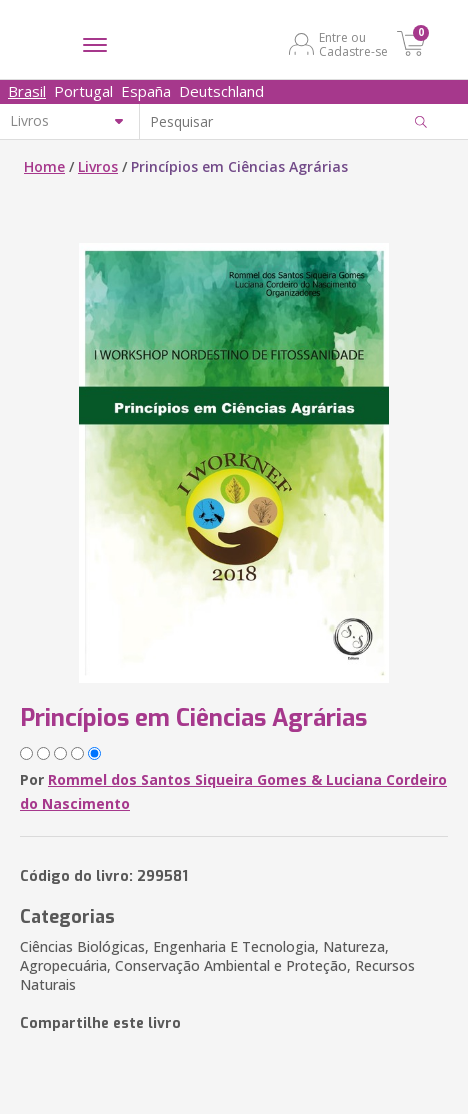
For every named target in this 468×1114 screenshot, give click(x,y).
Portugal (83, 91)
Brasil (27, 91)
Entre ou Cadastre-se (353, 44)
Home (44, 166)
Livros (98, 166)
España (146, 91)
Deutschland (221, 91)
